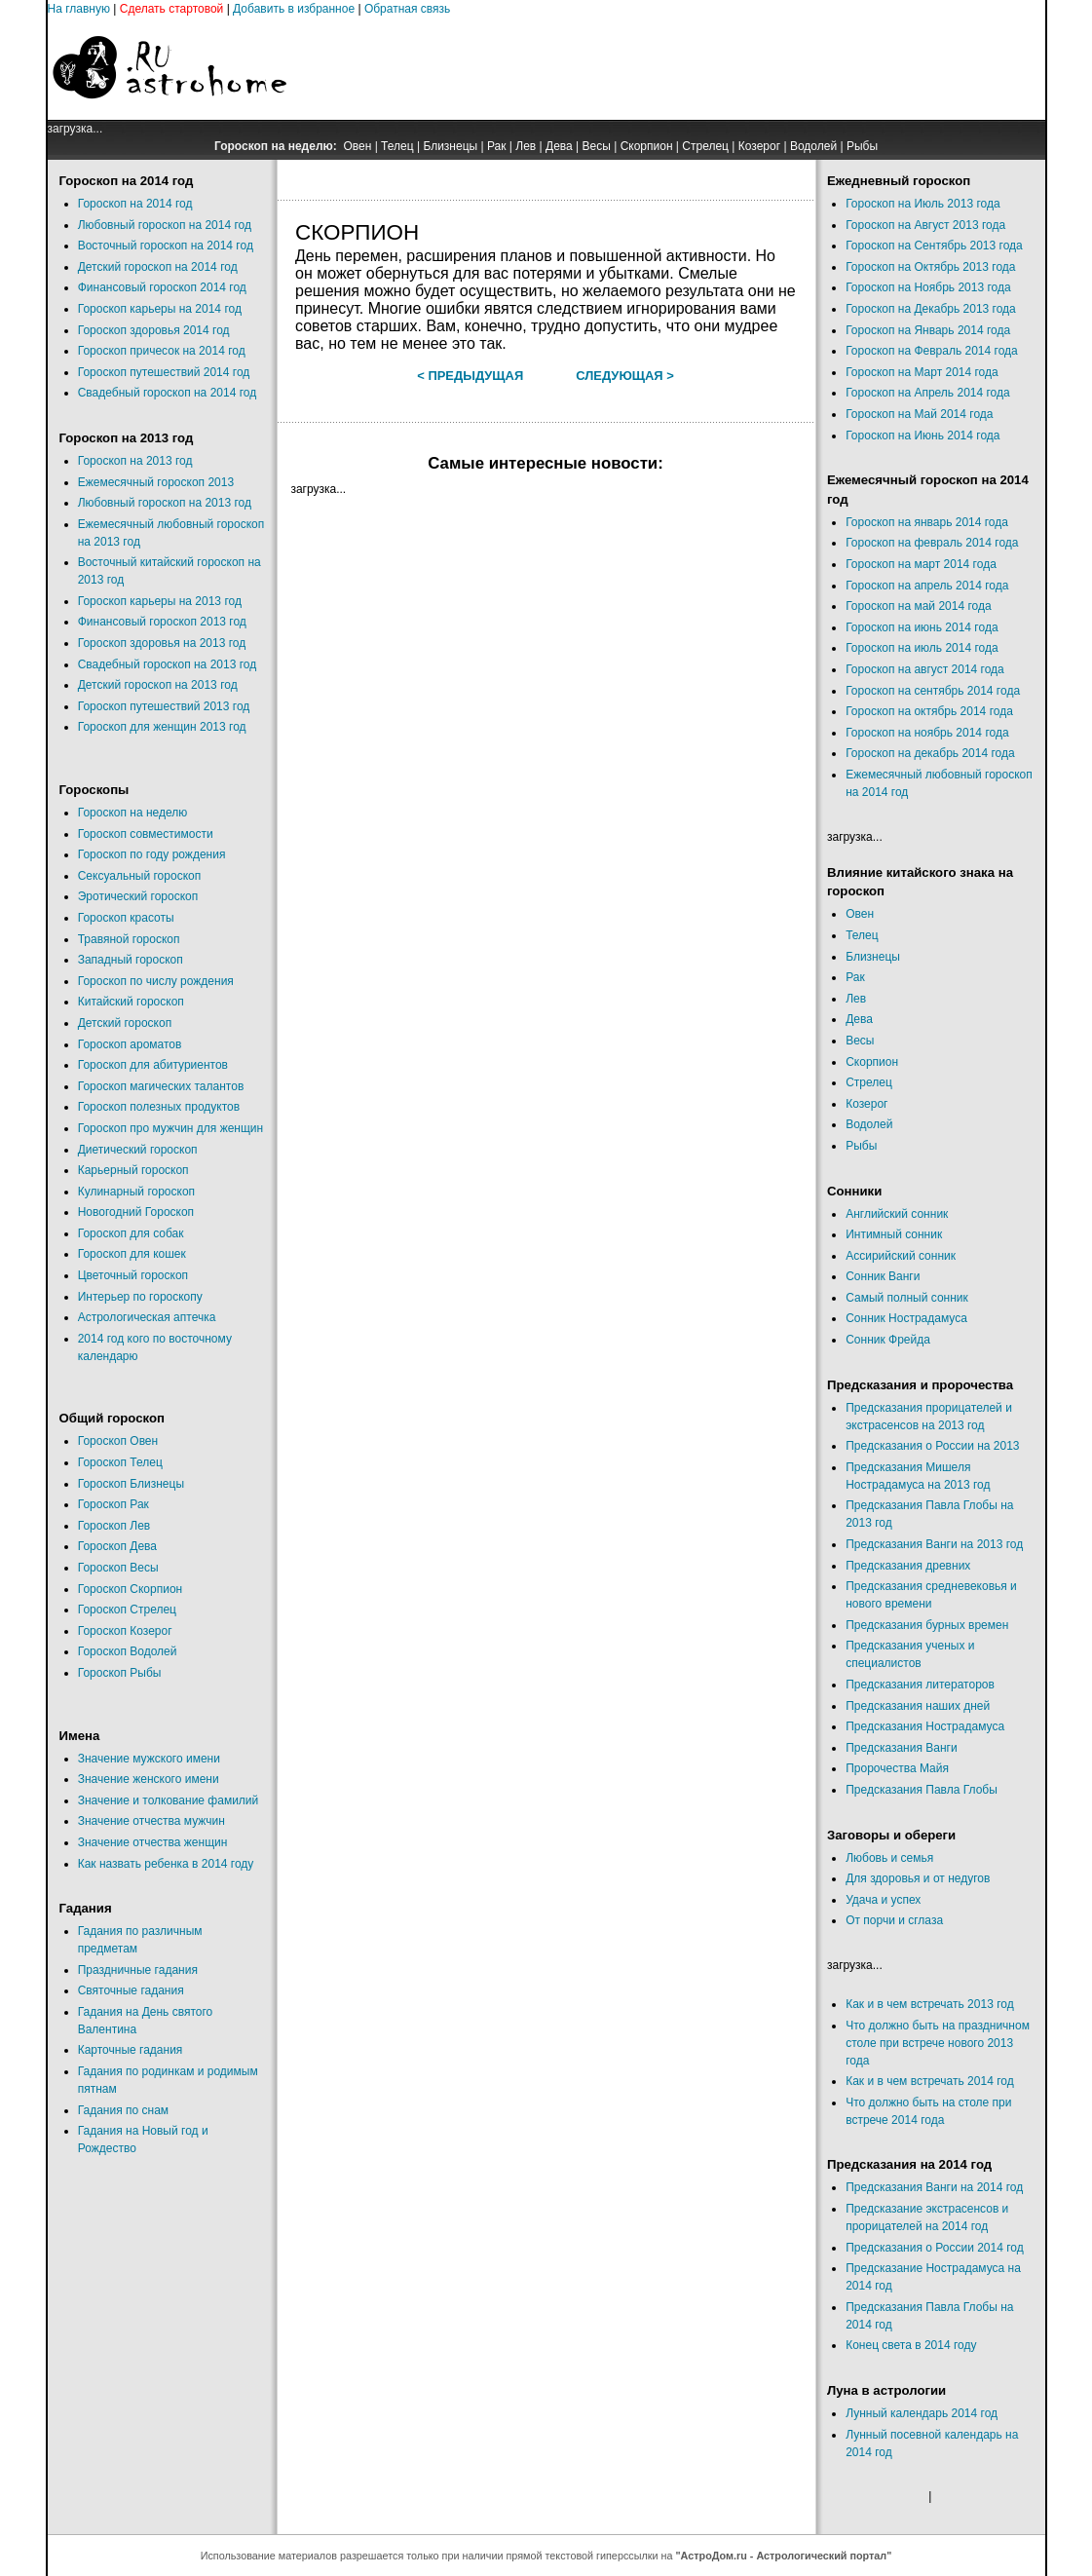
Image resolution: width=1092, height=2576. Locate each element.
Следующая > (625, 375)
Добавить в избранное (294, 9)
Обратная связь (407, 9)
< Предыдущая (470, 375)
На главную (79, 9)
